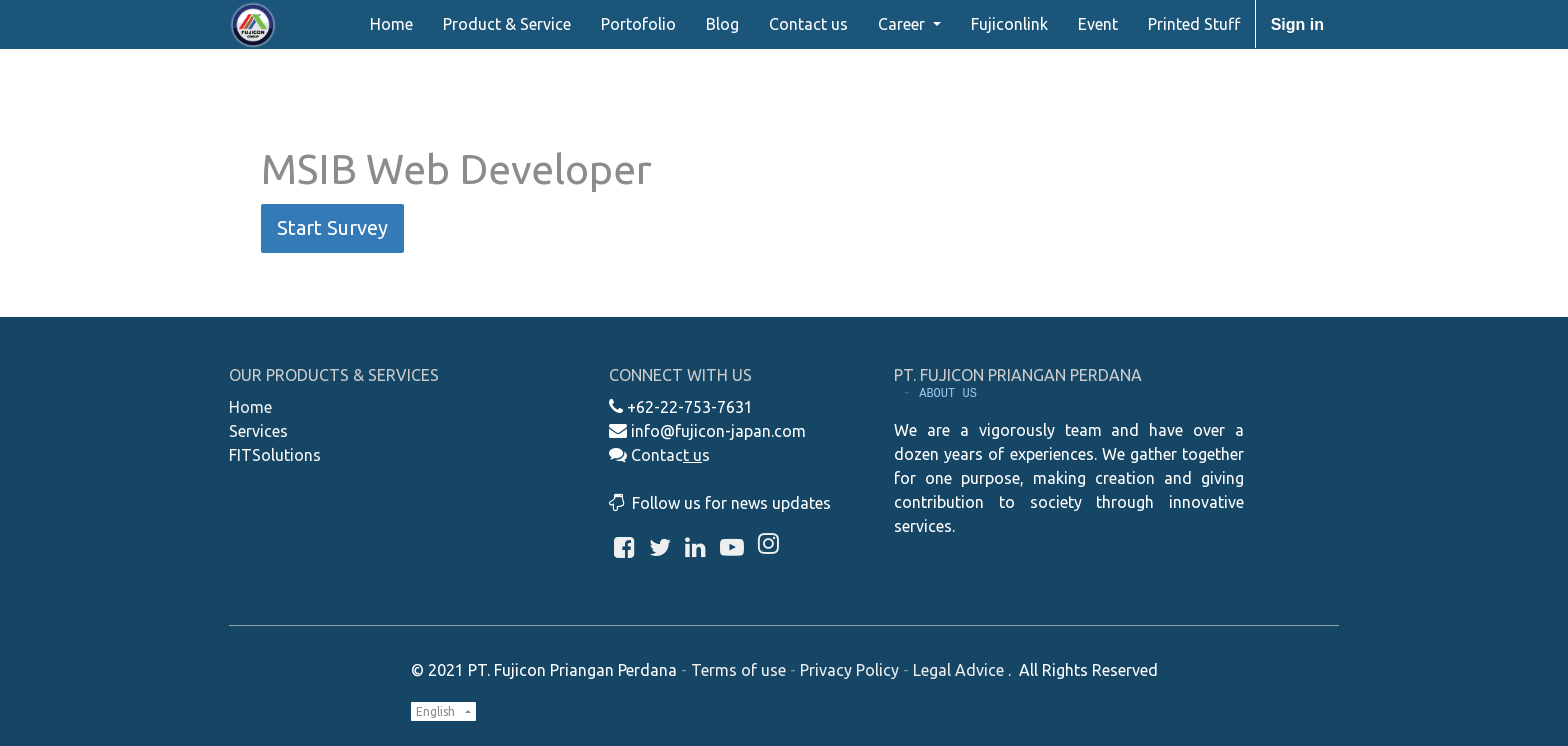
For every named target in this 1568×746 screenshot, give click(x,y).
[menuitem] (391, 24)
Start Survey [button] (332, 227)
